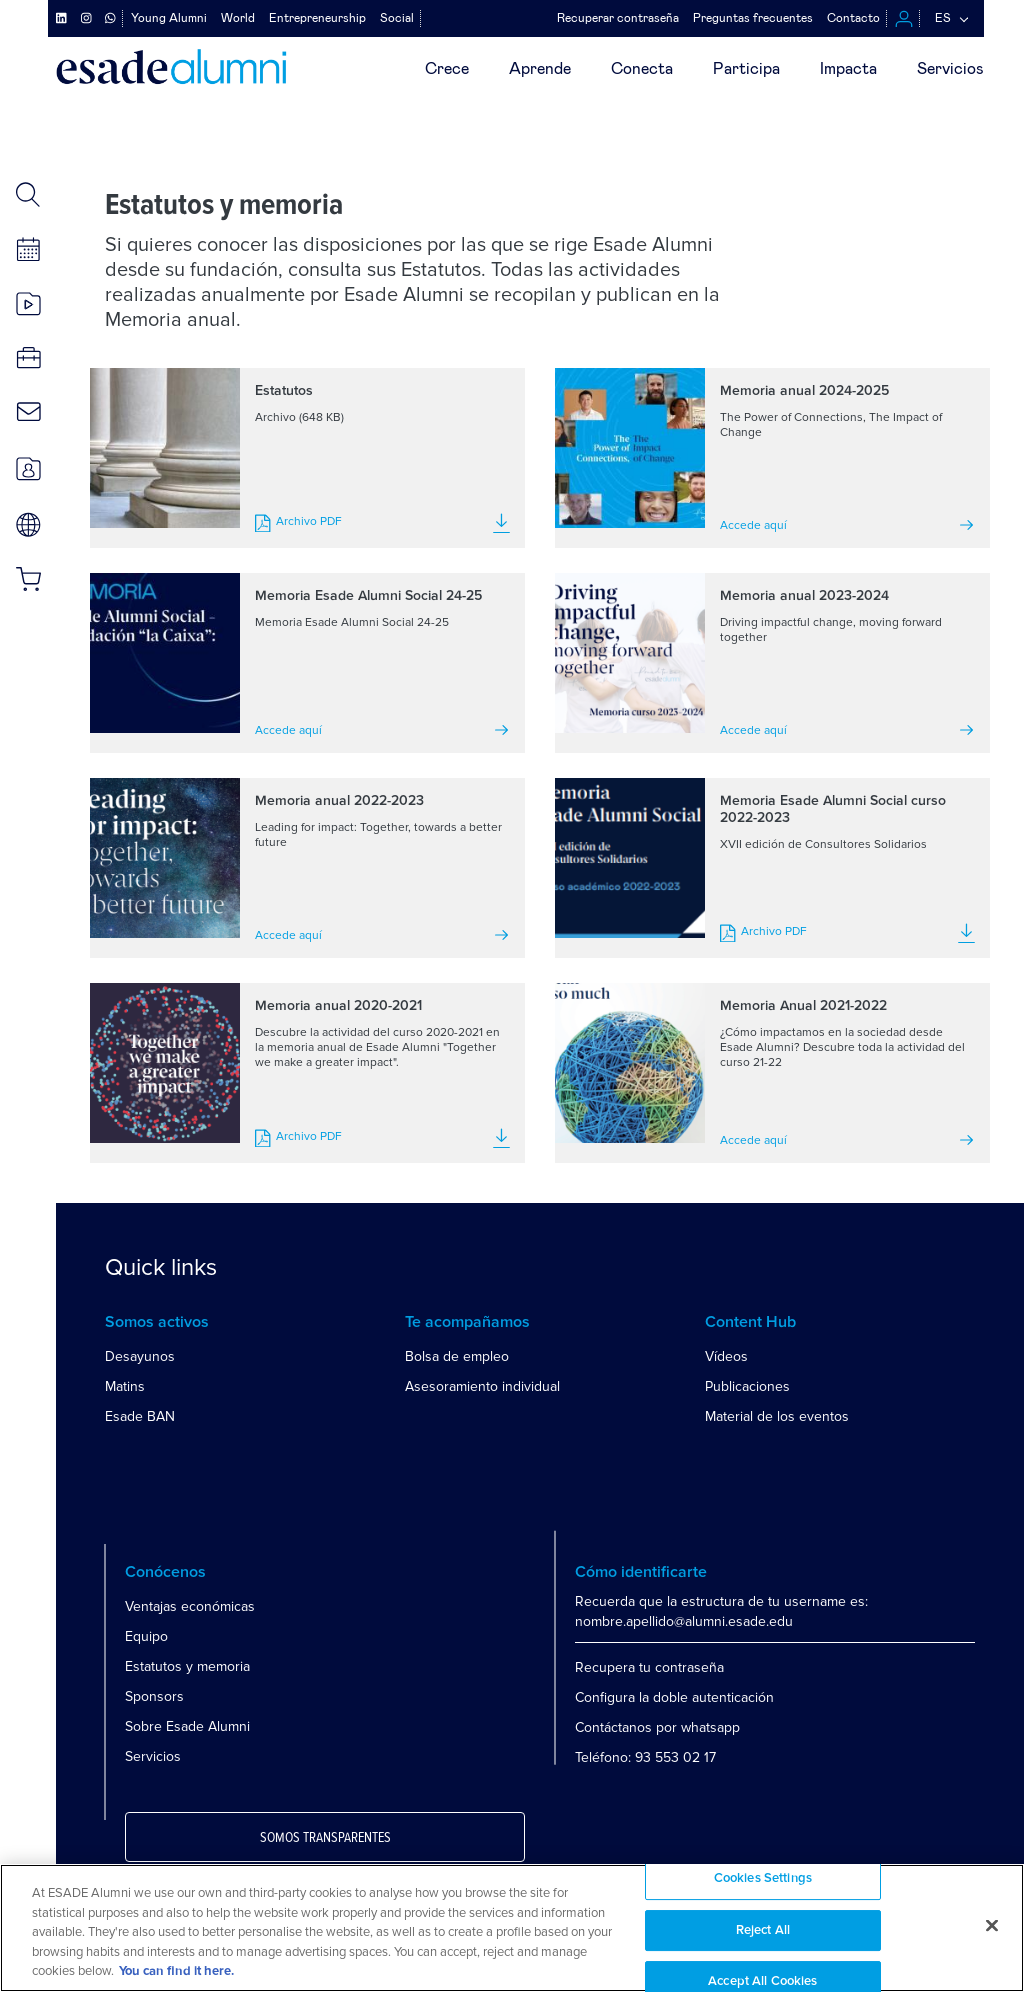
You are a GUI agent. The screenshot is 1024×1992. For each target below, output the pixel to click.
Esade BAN (140, 1416)
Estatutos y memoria (187, 1666)
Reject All (763, 1930)
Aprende (540, 69)
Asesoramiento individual (482, 1386)
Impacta (848, 69)
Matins (125, 1386)
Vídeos (726, 1356)
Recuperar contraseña (618, 18)
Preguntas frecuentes (753, 18)
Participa (746, 69)
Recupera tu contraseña (649, 1667)
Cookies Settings (763, 1878)
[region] (512, 1928)
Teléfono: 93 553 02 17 (645, 1757)
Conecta (642, 69)
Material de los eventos (777, 1416)
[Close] (992, 1926)
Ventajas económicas (190, 1606)
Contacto (853, 18)
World (238, 18)
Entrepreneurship (317, 18)
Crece (447, 69)
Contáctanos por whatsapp (657, 1727)
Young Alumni (169, 18)
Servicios (950, 69)
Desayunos (140, 1356)
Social (397, 18)
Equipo (146, 1636)
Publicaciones (747, 1386)
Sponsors (154, 1696)
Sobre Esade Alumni (187, 1726)
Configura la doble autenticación (674, 1697)
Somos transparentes (325, 1838)
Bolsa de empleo (457, 1356)
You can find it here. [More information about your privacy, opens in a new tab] (176, 1971)
